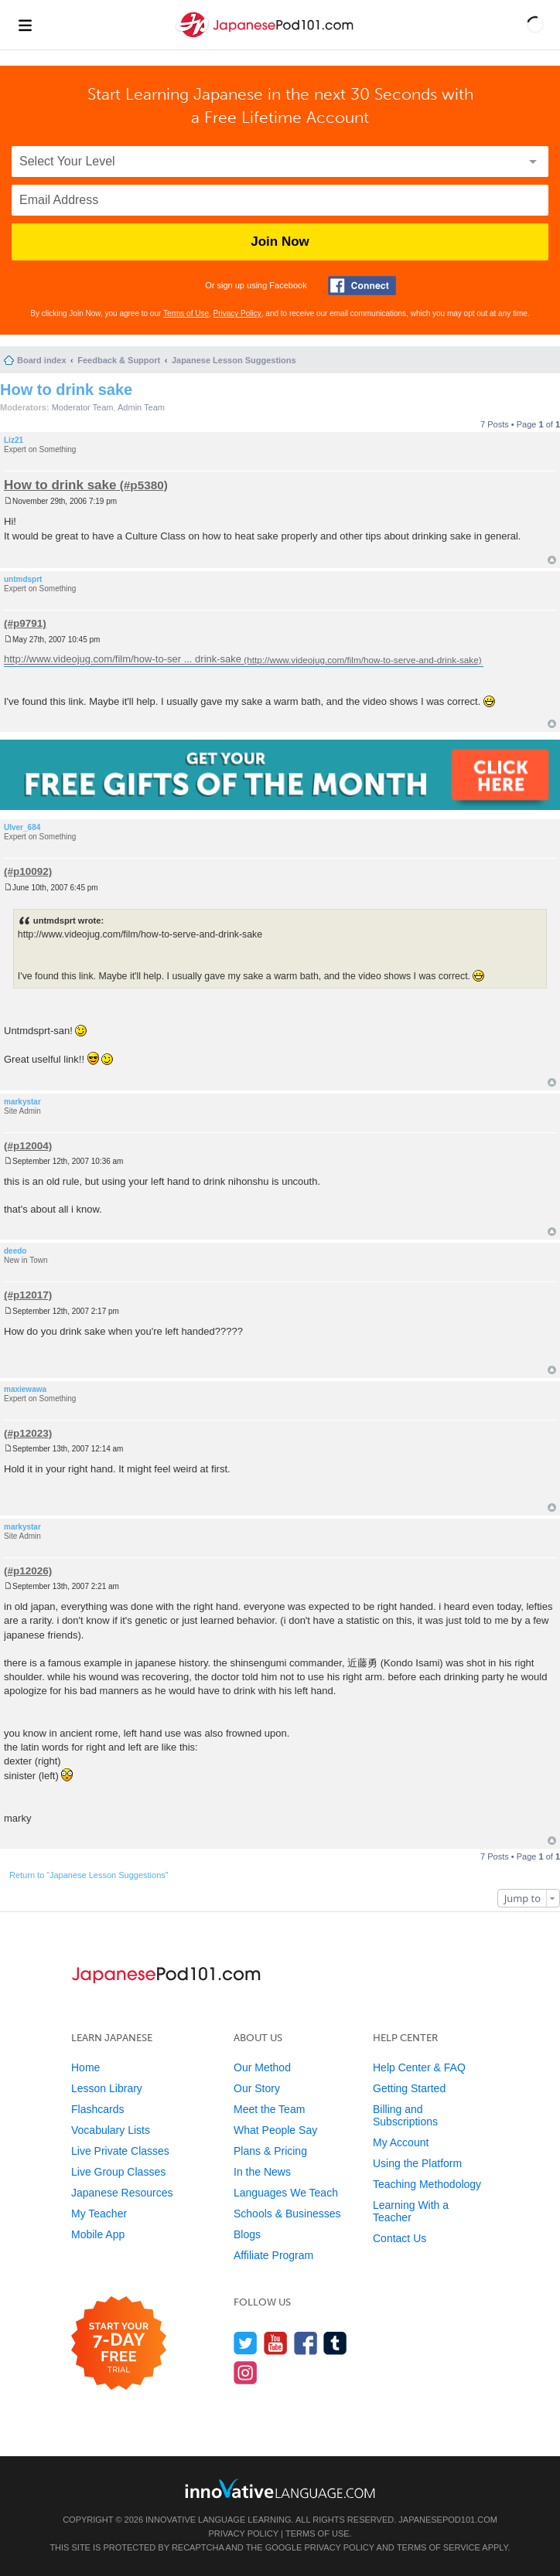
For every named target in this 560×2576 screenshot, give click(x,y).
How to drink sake (66, 389)
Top (552, 560)
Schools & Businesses (287, 2213)
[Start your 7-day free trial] (118, 2343)
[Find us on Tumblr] (335, 2343)
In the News (262, 2172)
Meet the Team (269, 2109)
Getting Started (409, 2088)
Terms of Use (186, 313)
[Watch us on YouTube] (276, 2343)
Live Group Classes (118, 2172)
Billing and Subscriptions (405, 2115)
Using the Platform (417, 2163)
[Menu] (25, 24)
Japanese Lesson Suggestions (234, 360)
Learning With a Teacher (411, 2211)
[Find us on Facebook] (306, 2343)
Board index (42, 360)
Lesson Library (106, 2088)
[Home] (266, 37)
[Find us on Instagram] (246, 2372)
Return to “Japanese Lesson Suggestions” (88, 1875)
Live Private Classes (120, 2151)
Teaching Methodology (427, 2184)
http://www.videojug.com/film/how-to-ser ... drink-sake (122, 659)
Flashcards (97, 2109)
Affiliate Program (273, 2255)
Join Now (280, 241)
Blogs (247, 2234)
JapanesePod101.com (447, 2519)
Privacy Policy (237, 313)
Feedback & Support (118, 360)
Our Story (257, 2088)
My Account (401, 2142)
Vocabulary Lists (110, 2130)
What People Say (275, 2130)
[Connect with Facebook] (362, 285)
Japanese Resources (122, 2192)
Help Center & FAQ (419, 2067)
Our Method (262, 2067)
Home (85, 2067)
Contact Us (399, 2238)
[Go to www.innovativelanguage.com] (280, 2488)
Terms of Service (438, 2547)
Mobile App (98, 2234)
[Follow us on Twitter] (246, 2343)
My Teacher (99, 2213)
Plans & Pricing (270, 2151)
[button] (535, 24)
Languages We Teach (286, 2192)
